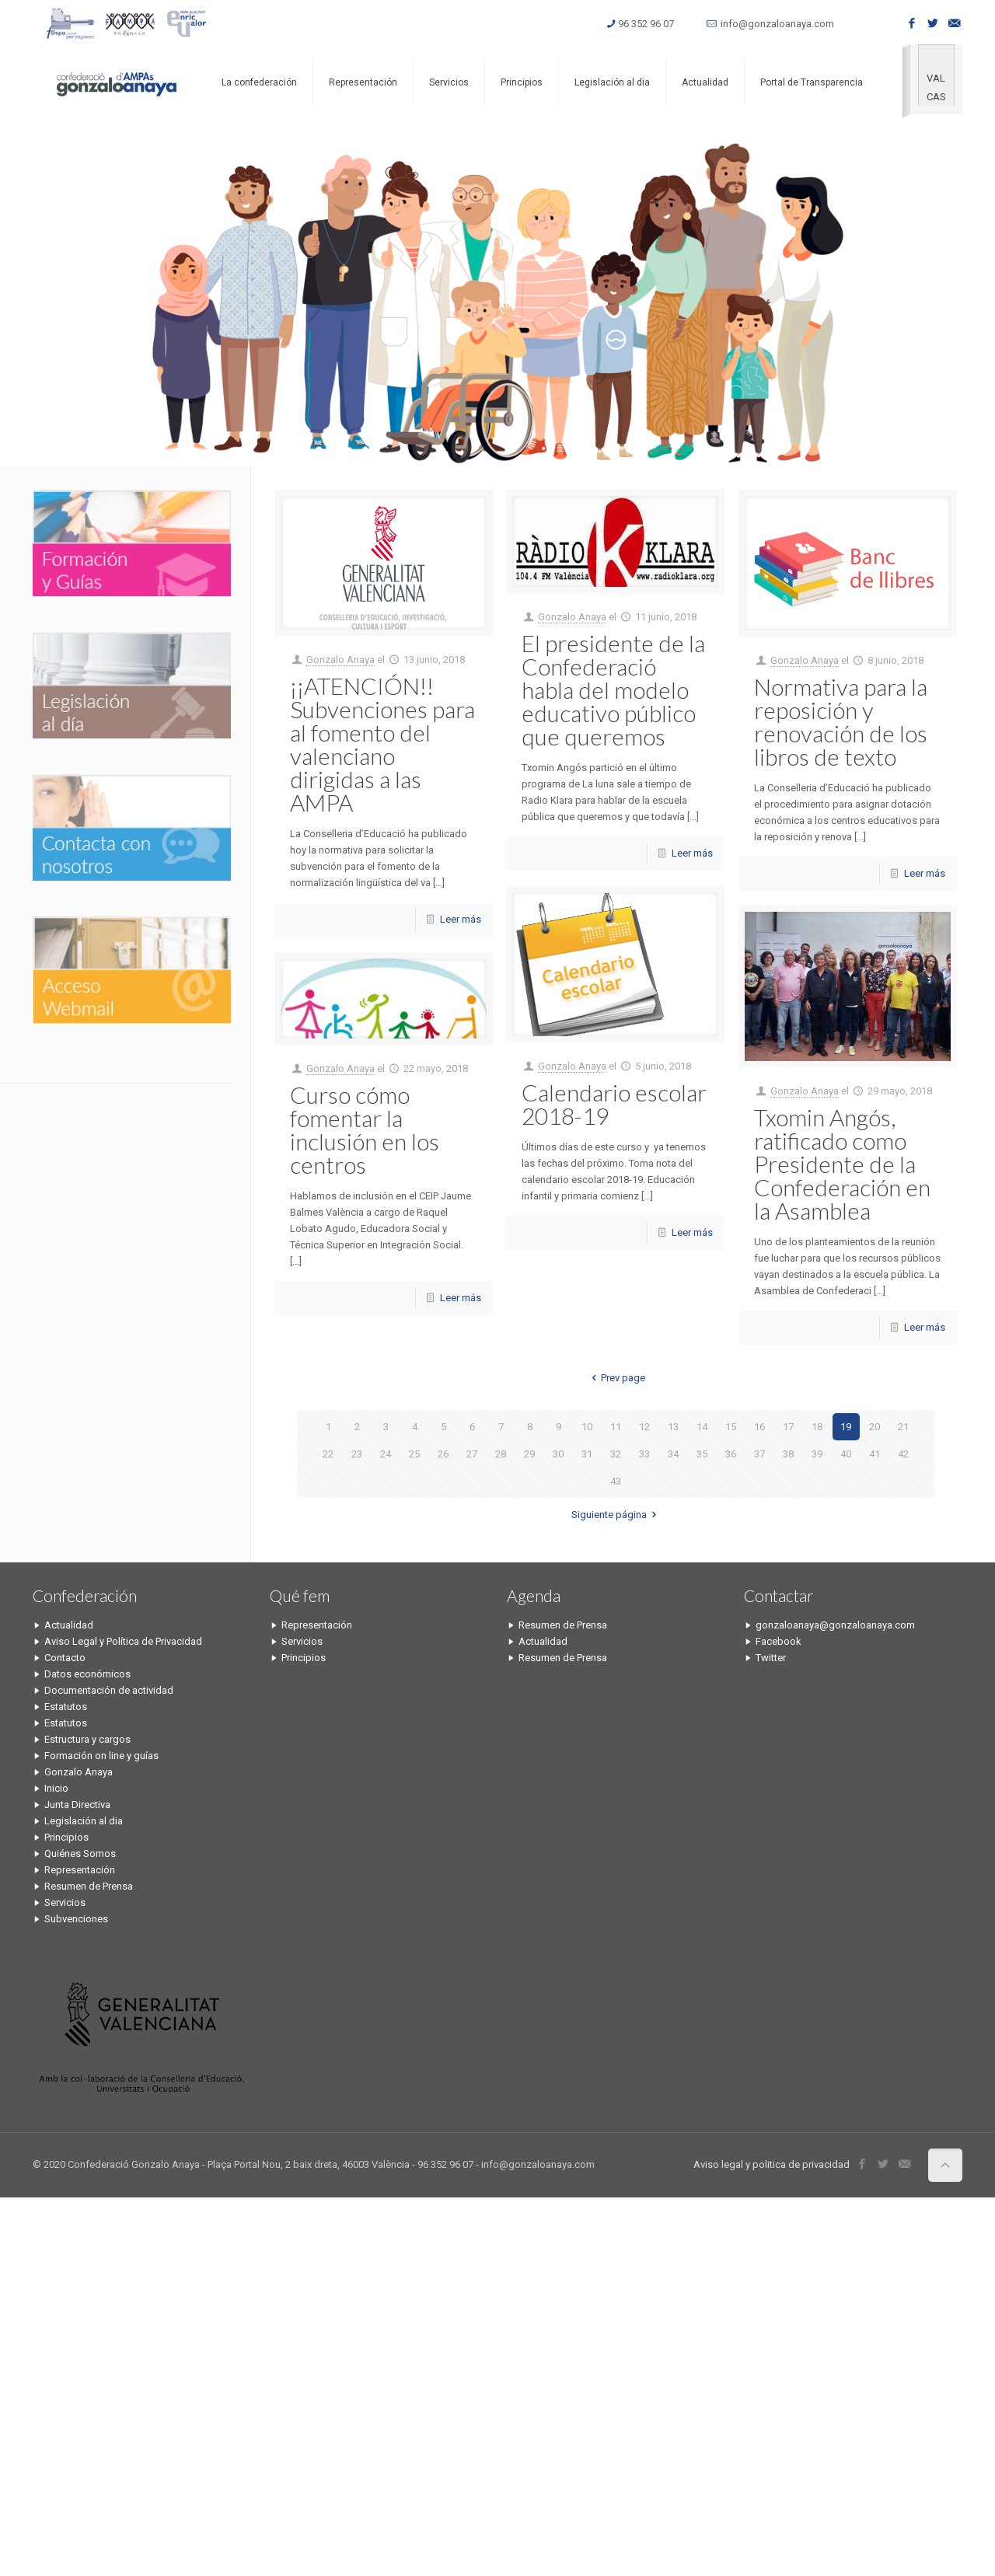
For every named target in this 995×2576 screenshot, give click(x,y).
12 (644, 1427)
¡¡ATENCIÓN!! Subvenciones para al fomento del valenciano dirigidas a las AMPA (382, 744)
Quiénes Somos (80, 1853)
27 (471, 1454)
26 (443, 1454)
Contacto (65, 1657)
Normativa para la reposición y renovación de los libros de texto (840, 721)
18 (817, 1427)
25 (414, 1454)
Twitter (771, 1657)
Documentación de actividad (108, 1690)
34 (673, 1454)
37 (759, 1454)
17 (788, 1427)
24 (385, 1454)
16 (759, 1427)
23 (356, 1454)
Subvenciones (76, 1919)
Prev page (616, 1378)
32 (615, 1454)
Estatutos (65, 1706)
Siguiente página (616, 1514)
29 (529, 1454)
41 (874, 1454)
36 (730, 1454)
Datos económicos (87, 1674)
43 (615, 1481)
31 (586, 1454)
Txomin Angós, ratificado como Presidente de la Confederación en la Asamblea (842, 1163)
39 (817, 1454)
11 (615, 1427)
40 (845, 1454)
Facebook (778, 1641)
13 (673, 1427)
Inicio (56, 1788)
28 (500, 1454)
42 (903, 1454)
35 (701, 1454)
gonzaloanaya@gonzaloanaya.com (835, 1625)
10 (586, 1427)
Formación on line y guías (101, 1755)
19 (845, 1427)
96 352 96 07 (646, 24)
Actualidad (68, 1625)
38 (788, 1454)
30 (558, 1454)
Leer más (460, 919)
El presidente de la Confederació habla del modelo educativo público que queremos (613, 689)
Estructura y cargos (87, 1739)
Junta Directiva (77, 1804)
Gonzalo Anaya (340, 659)
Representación (79, 1870)
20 (874, 1427)
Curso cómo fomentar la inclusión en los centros (364, 1129)
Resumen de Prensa (88, 1886)
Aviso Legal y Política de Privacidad (123, 1641)
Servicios (65, 1902)
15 (730, 1427)
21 (903, 1427)
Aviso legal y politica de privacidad (771, 2164)
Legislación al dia (83, 1821)
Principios (66, 1837)
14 (701, 1427)
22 (328, 1454)
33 (644, 1454)
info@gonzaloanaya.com (777, 24)
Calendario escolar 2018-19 (614, 1103)
